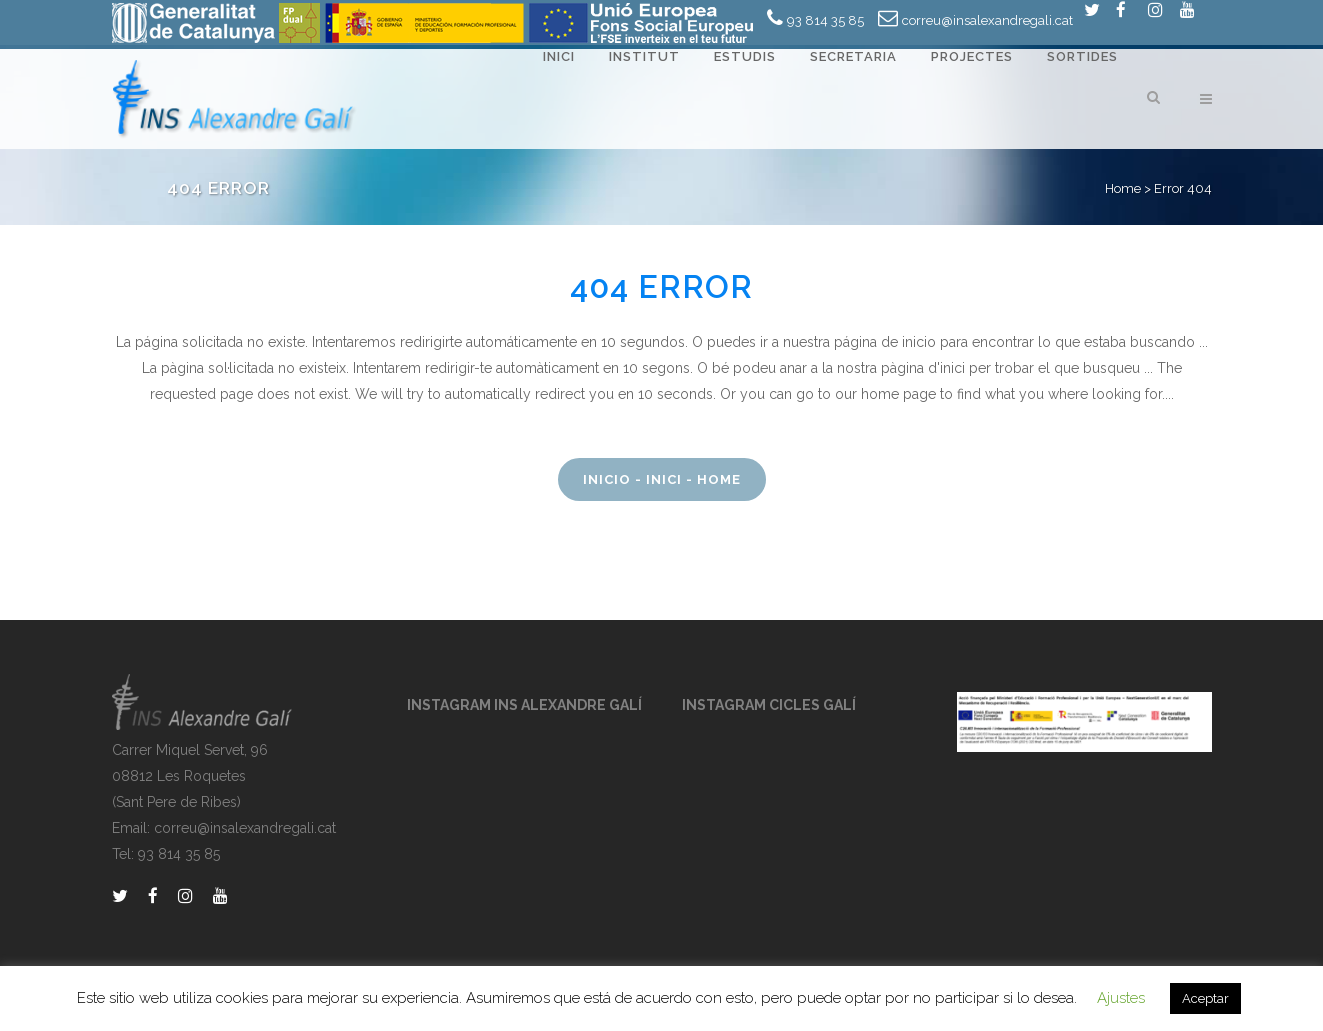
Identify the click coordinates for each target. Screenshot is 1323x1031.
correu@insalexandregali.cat (987, 20)
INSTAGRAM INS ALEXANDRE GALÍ (524, 705)
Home (1123, 188)
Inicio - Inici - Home (662, 479)
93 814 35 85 (825, 20)
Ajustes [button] (1121, 998)
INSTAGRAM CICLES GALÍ (769, 705)
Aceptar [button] (1205, 998)
